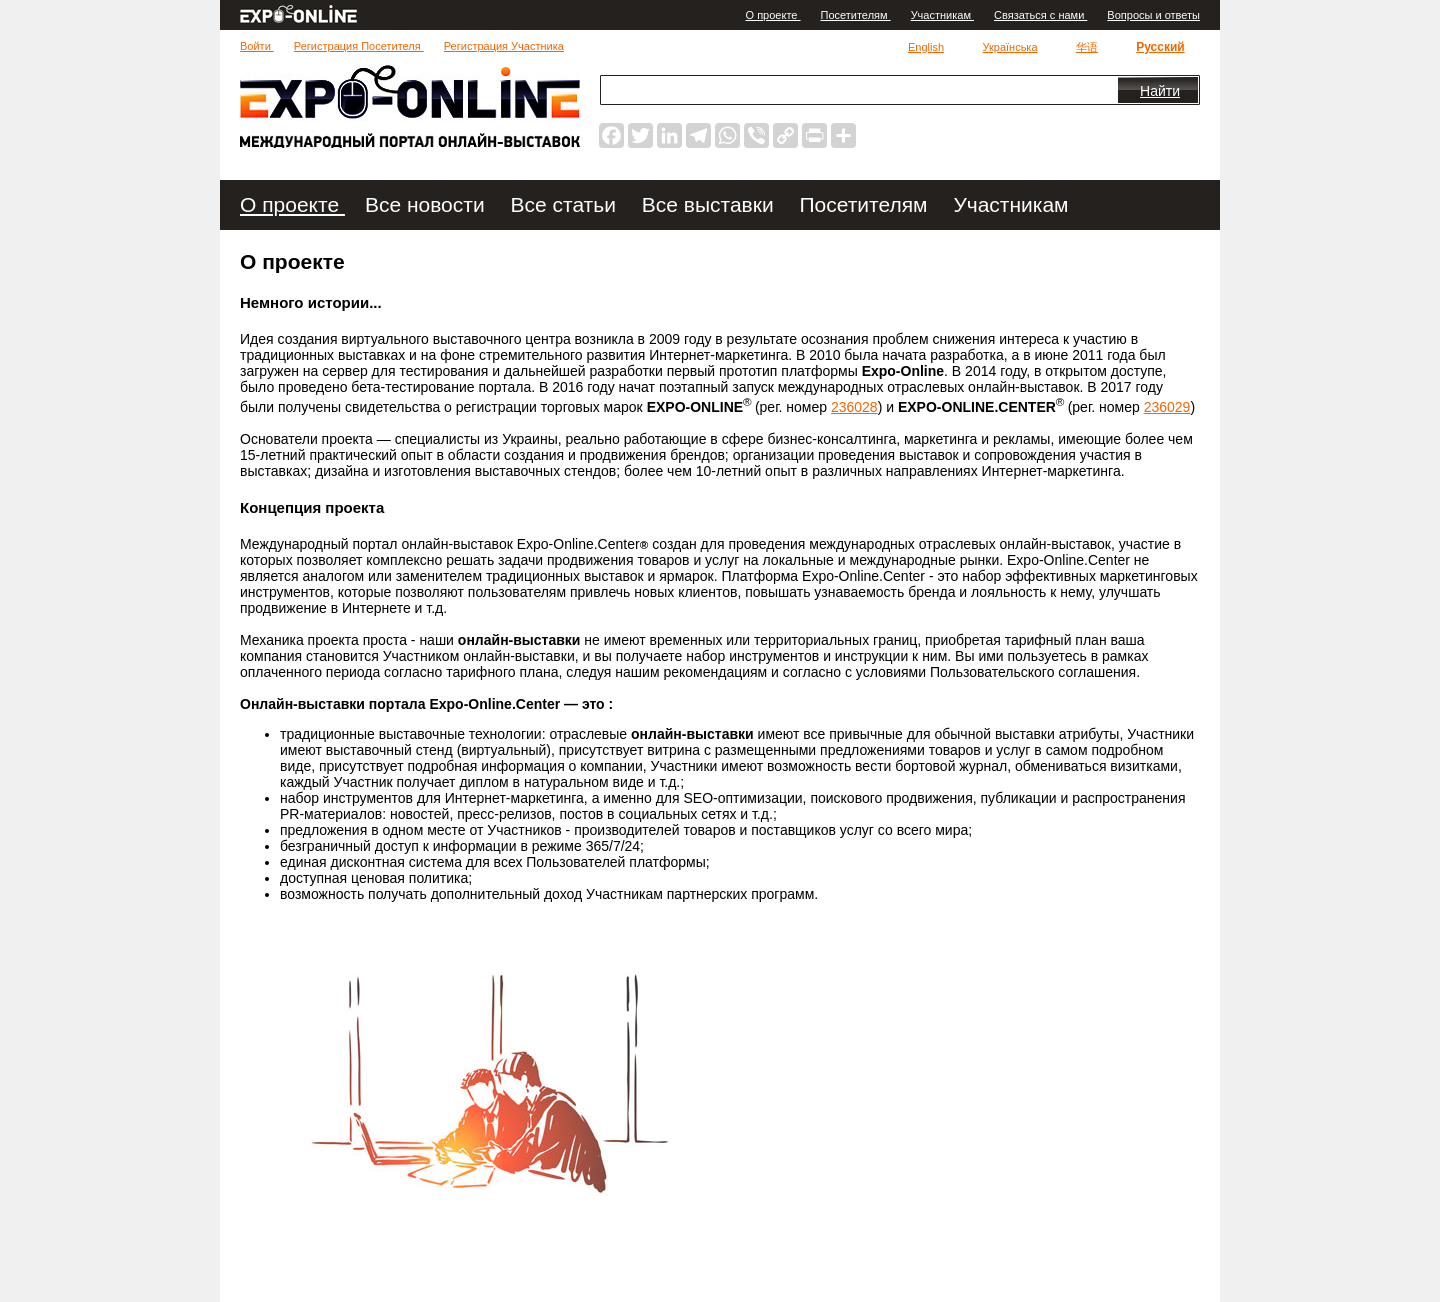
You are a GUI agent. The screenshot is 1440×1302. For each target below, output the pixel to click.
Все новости (428, 204)
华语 (1087, 47)
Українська (1009, 47)
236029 (1167, 407)
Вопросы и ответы (1153, 15)
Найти (1160, 91)
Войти (257, 46)
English (926, 47)
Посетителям (856, 15)
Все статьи (566, 204)
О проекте (773, 15)
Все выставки (711, 204)
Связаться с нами (1040, 15)
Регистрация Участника (504, 46)
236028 (854, 407)
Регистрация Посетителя (359, 46)
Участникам (942, 15)
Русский (1160, 47)
